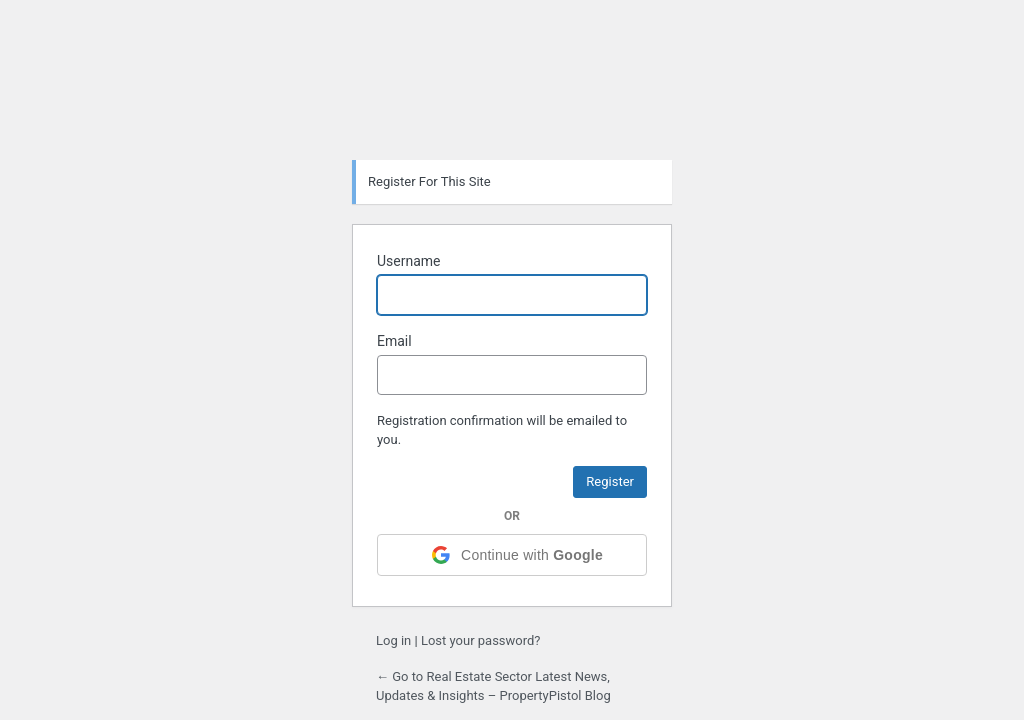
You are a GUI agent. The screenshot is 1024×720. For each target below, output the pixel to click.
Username (409, 261)
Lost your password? (481, 640)
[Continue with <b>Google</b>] (512, 555)
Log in (393, 640)
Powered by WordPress (512, 93)
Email (394, 341)
